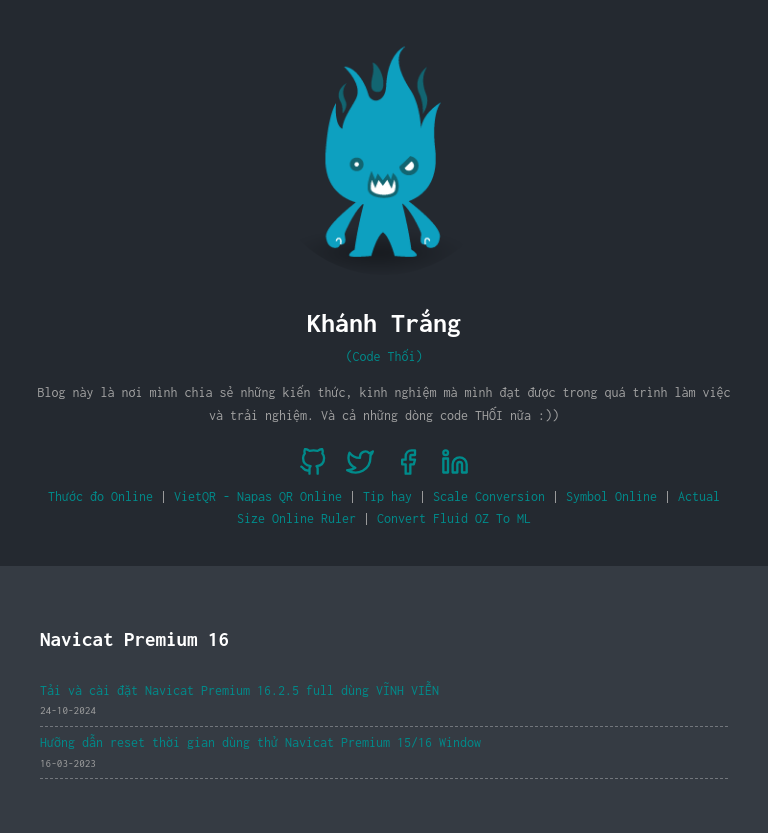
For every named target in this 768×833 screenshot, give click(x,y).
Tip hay (387, 496)
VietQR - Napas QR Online (258, 496)
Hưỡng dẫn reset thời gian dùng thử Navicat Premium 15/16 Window (260, 742)
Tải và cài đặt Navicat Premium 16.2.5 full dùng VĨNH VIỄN (239, 690)
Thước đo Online (100, 496)
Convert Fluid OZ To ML (454, 518)
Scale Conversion (489, 496)
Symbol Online (611, 496)
